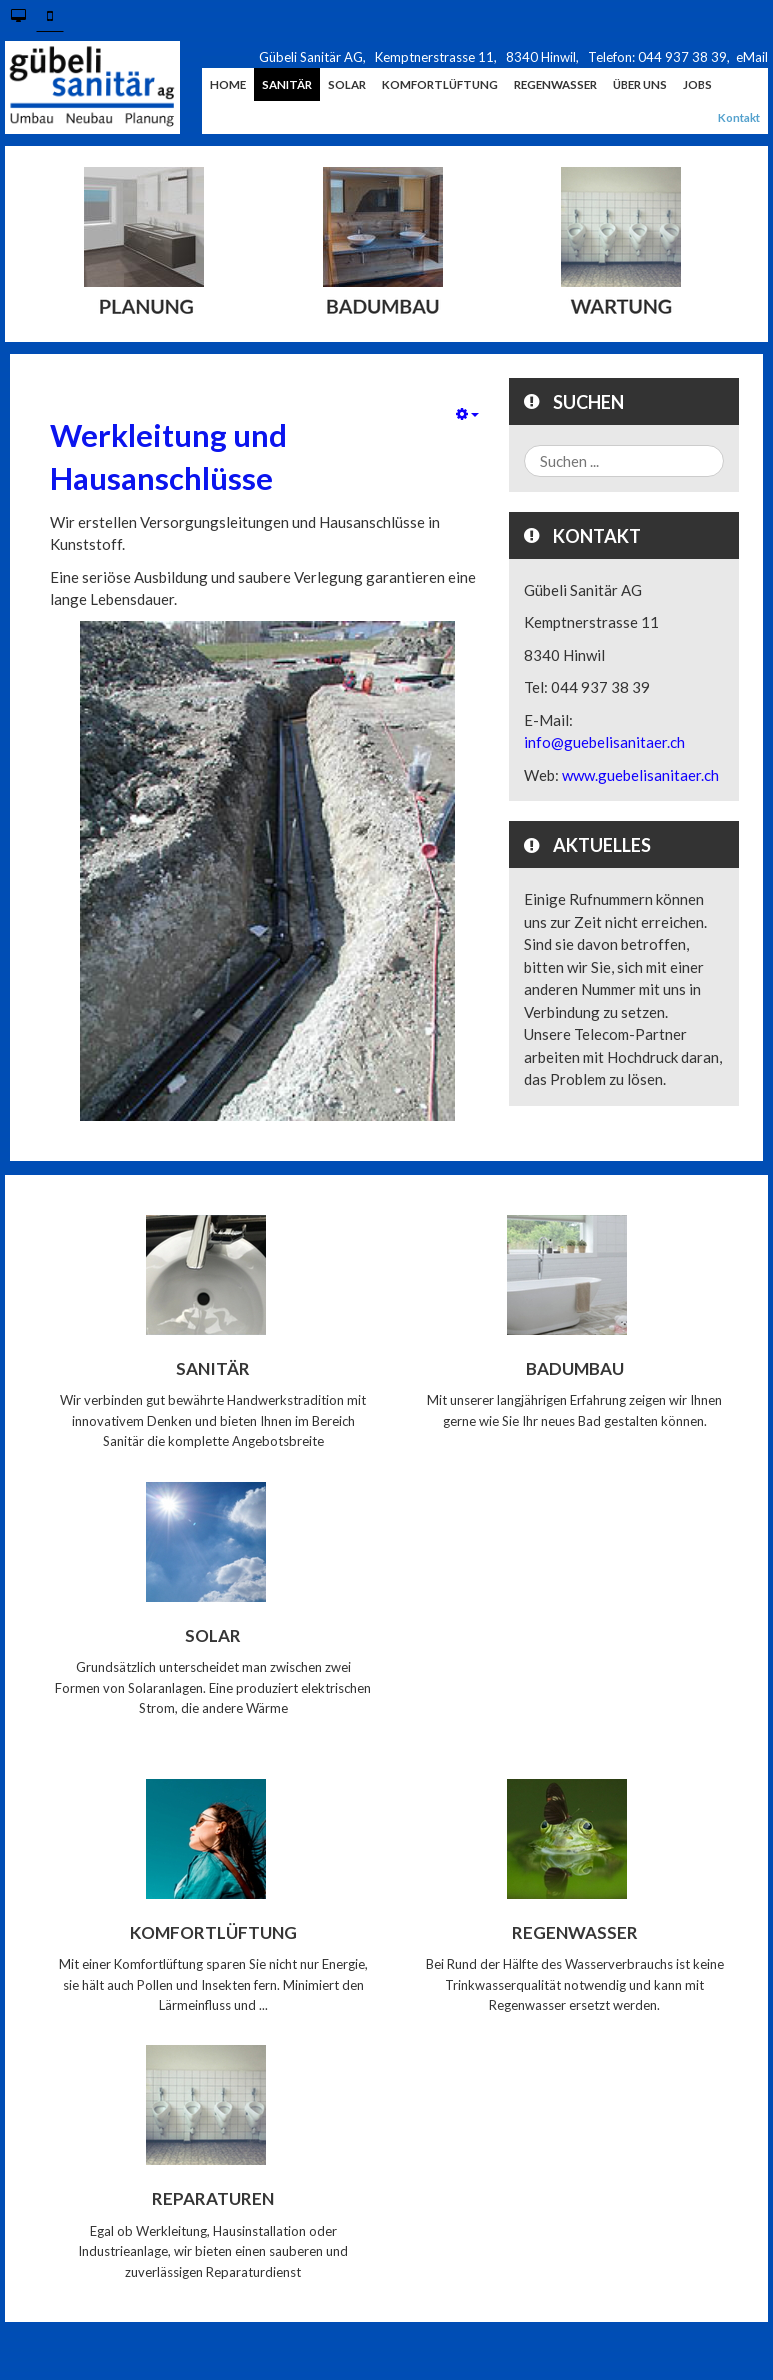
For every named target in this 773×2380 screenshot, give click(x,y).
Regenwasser (575, 1931)
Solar (213, 1634)
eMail (752, 57)
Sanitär (213, 1368)
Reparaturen (213, 2198)
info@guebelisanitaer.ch (604, 742)
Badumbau (575, 1368)
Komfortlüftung (213, 1931)
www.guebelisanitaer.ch (640, 775)
